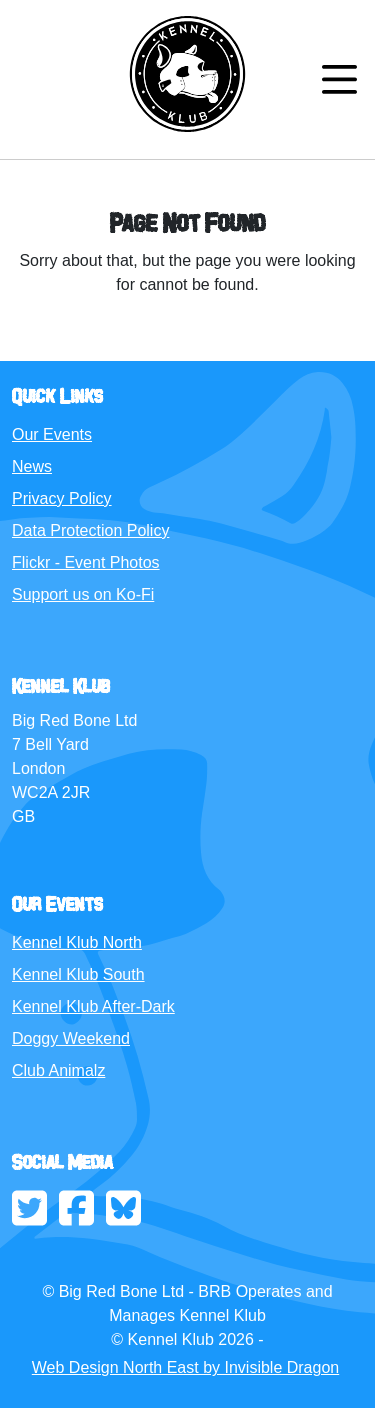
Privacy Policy (62, 498)
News (32, 466)
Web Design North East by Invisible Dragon (185, 1367)
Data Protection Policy (90, 530)
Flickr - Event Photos (86, 562)
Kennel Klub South (78, 974)
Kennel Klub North (77, 942)
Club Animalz (58, 1070)
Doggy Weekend (71, 1038)
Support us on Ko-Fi (83, 594)
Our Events (52, 434)
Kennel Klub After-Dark (93, 1006)
